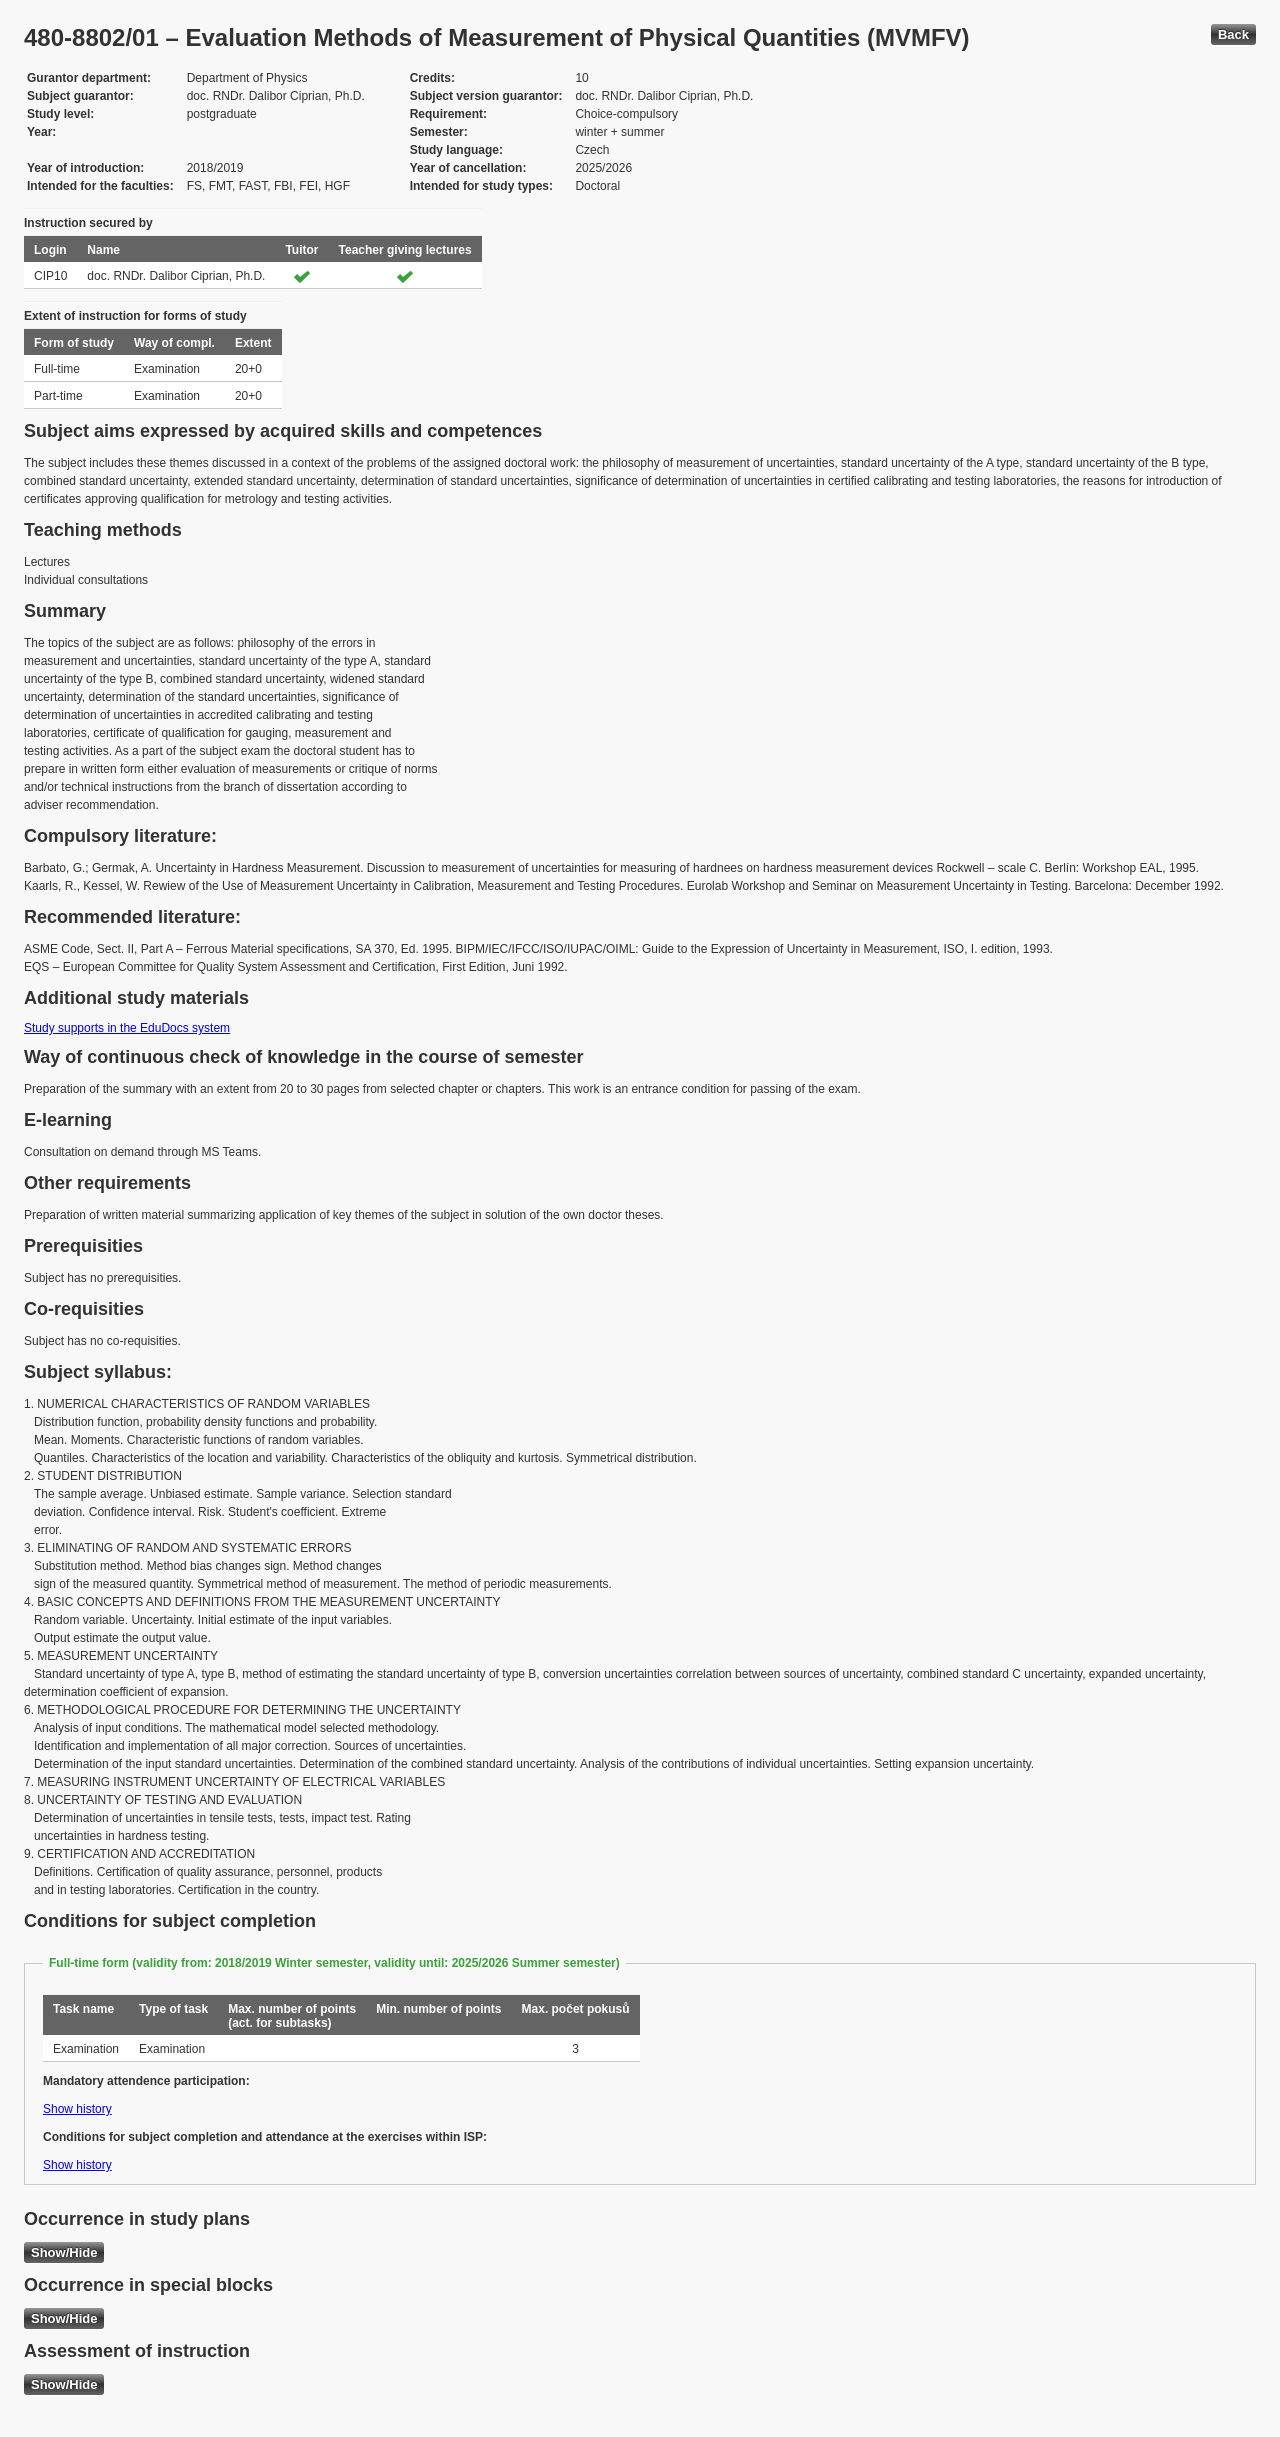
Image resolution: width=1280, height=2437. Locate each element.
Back (1233, 34)
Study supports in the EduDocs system (127, 1028)
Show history (77, 2109)
